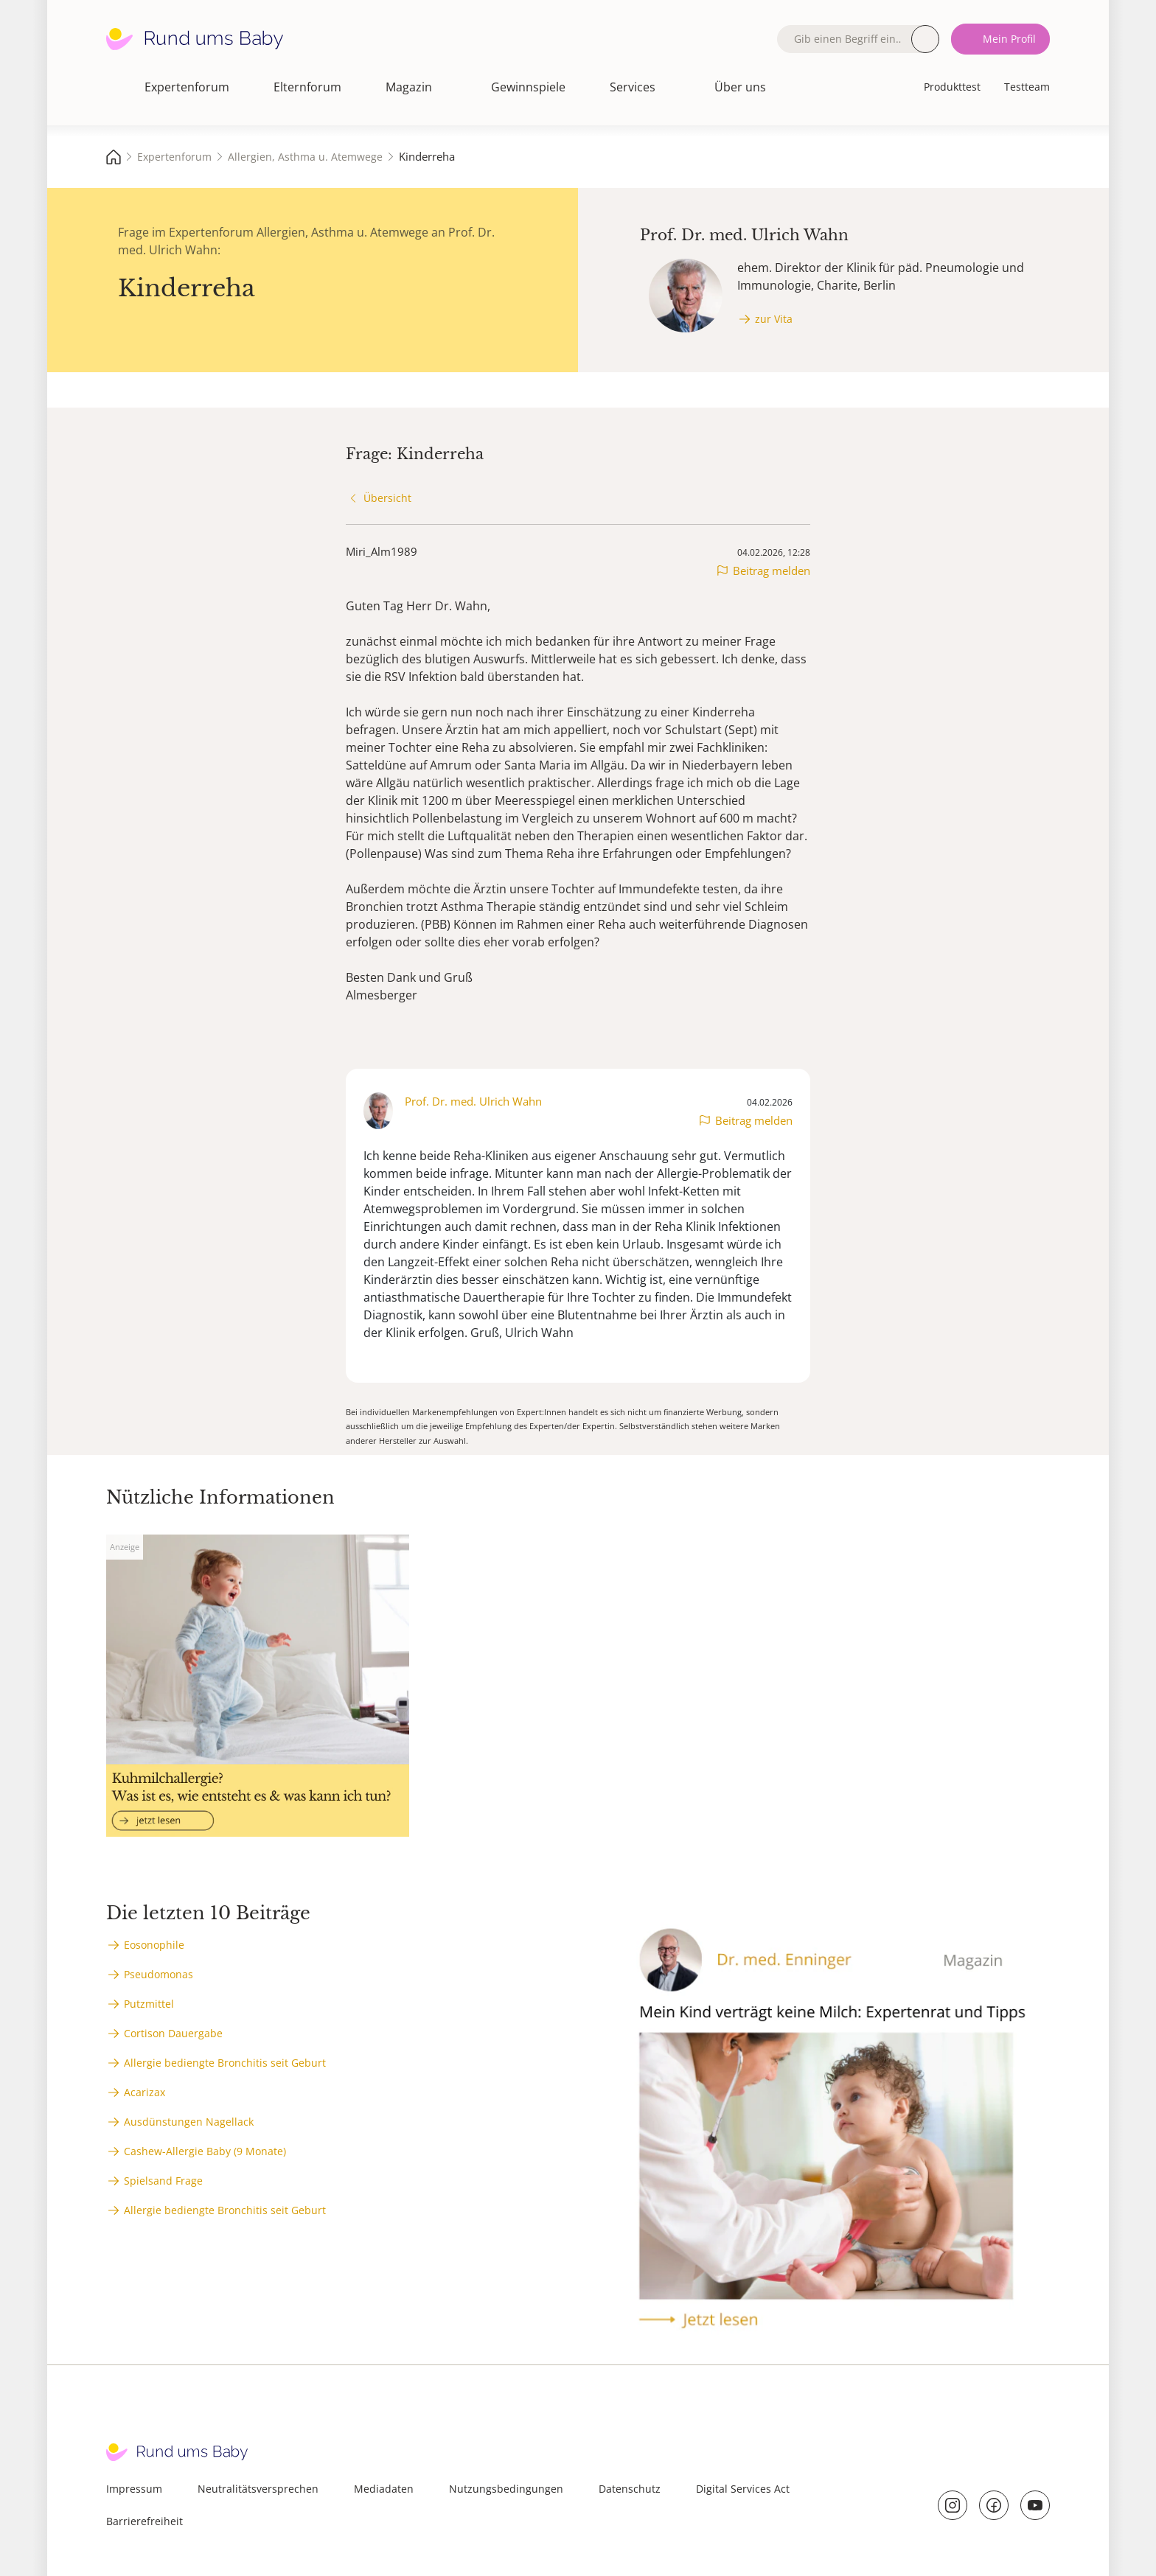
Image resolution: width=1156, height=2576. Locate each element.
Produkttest (952, 87)
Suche (925, 39)
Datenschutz (630, 2489)
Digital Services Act (743, 2489)
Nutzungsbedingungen (506, 2489)
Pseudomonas (158, 1974)
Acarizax (144, 2092)
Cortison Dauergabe (173, 2033)
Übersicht (387, 498)
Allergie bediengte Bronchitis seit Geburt (225, 2063)
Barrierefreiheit (144, 2521)
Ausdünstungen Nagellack (189, 2122)
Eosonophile (154, 1945)
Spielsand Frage (163, 2181)
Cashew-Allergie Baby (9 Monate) (205, 2151)
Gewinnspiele (528, 87)
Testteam (1027, 87)
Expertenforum (186, 87)
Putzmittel (149, 2004)
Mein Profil (1009, 39)
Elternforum (307, 87)
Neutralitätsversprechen (258, 2489)
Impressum (134, 2489)
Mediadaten (384, 2489)
